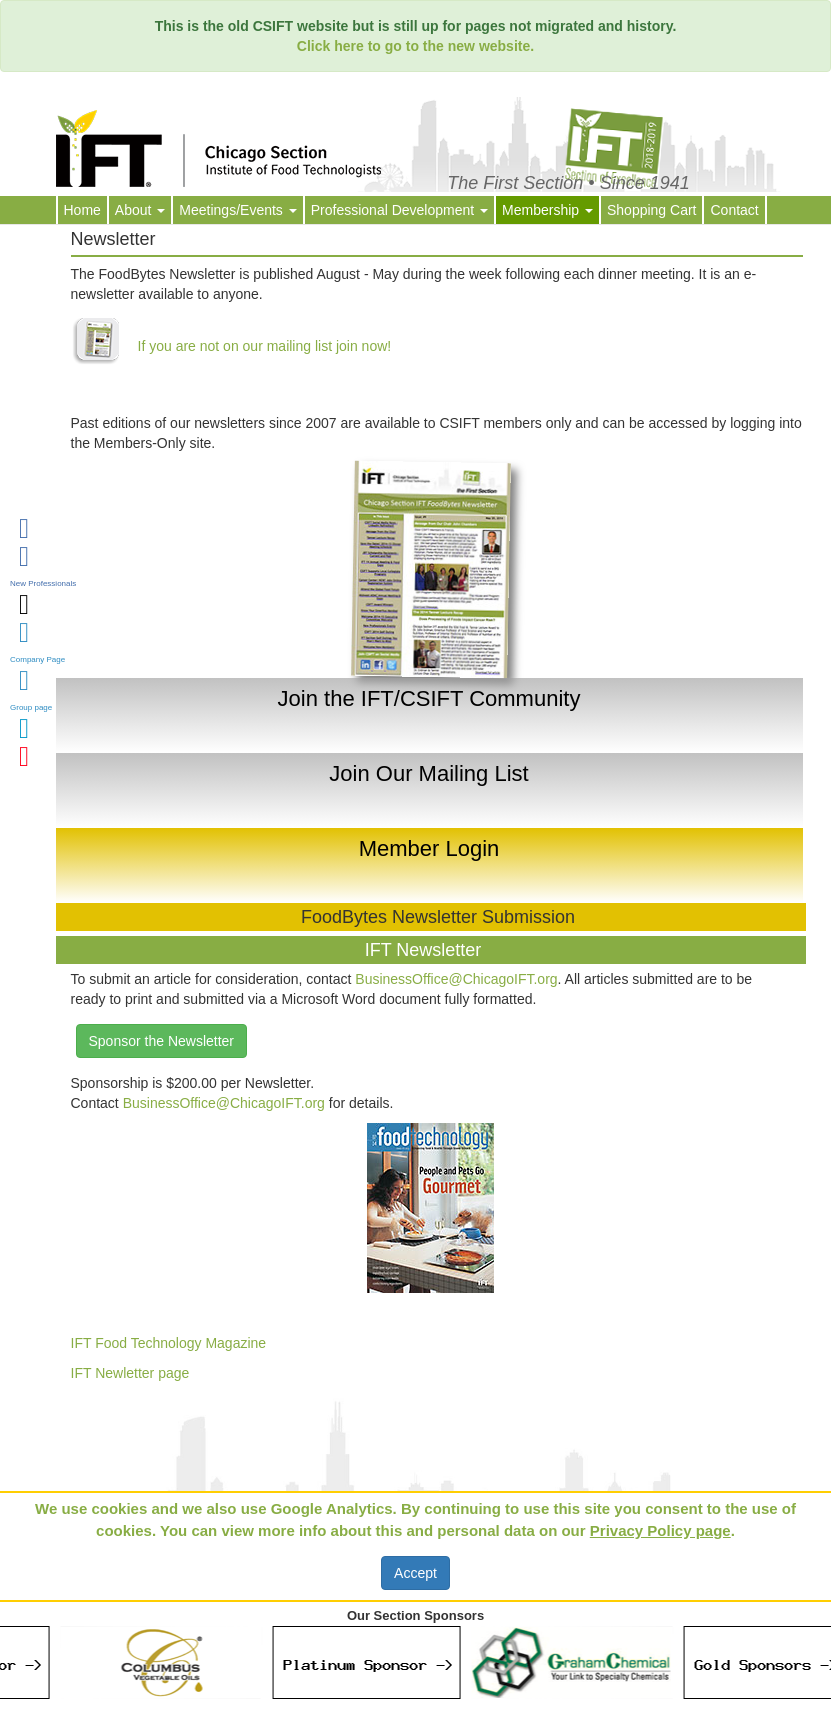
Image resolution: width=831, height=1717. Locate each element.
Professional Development (399, 210)
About (140, 210)
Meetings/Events (237, 210)
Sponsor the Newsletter (162, 1041)
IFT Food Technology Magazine (169, 1343)
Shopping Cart (652, 210)
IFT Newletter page (130, 1373)
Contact (734, 210)
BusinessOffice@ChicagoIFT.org (456, 979)
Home (82, 210)
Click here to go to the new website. (415, 46)
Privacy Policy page (660, 1530)
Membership (547, 210)
